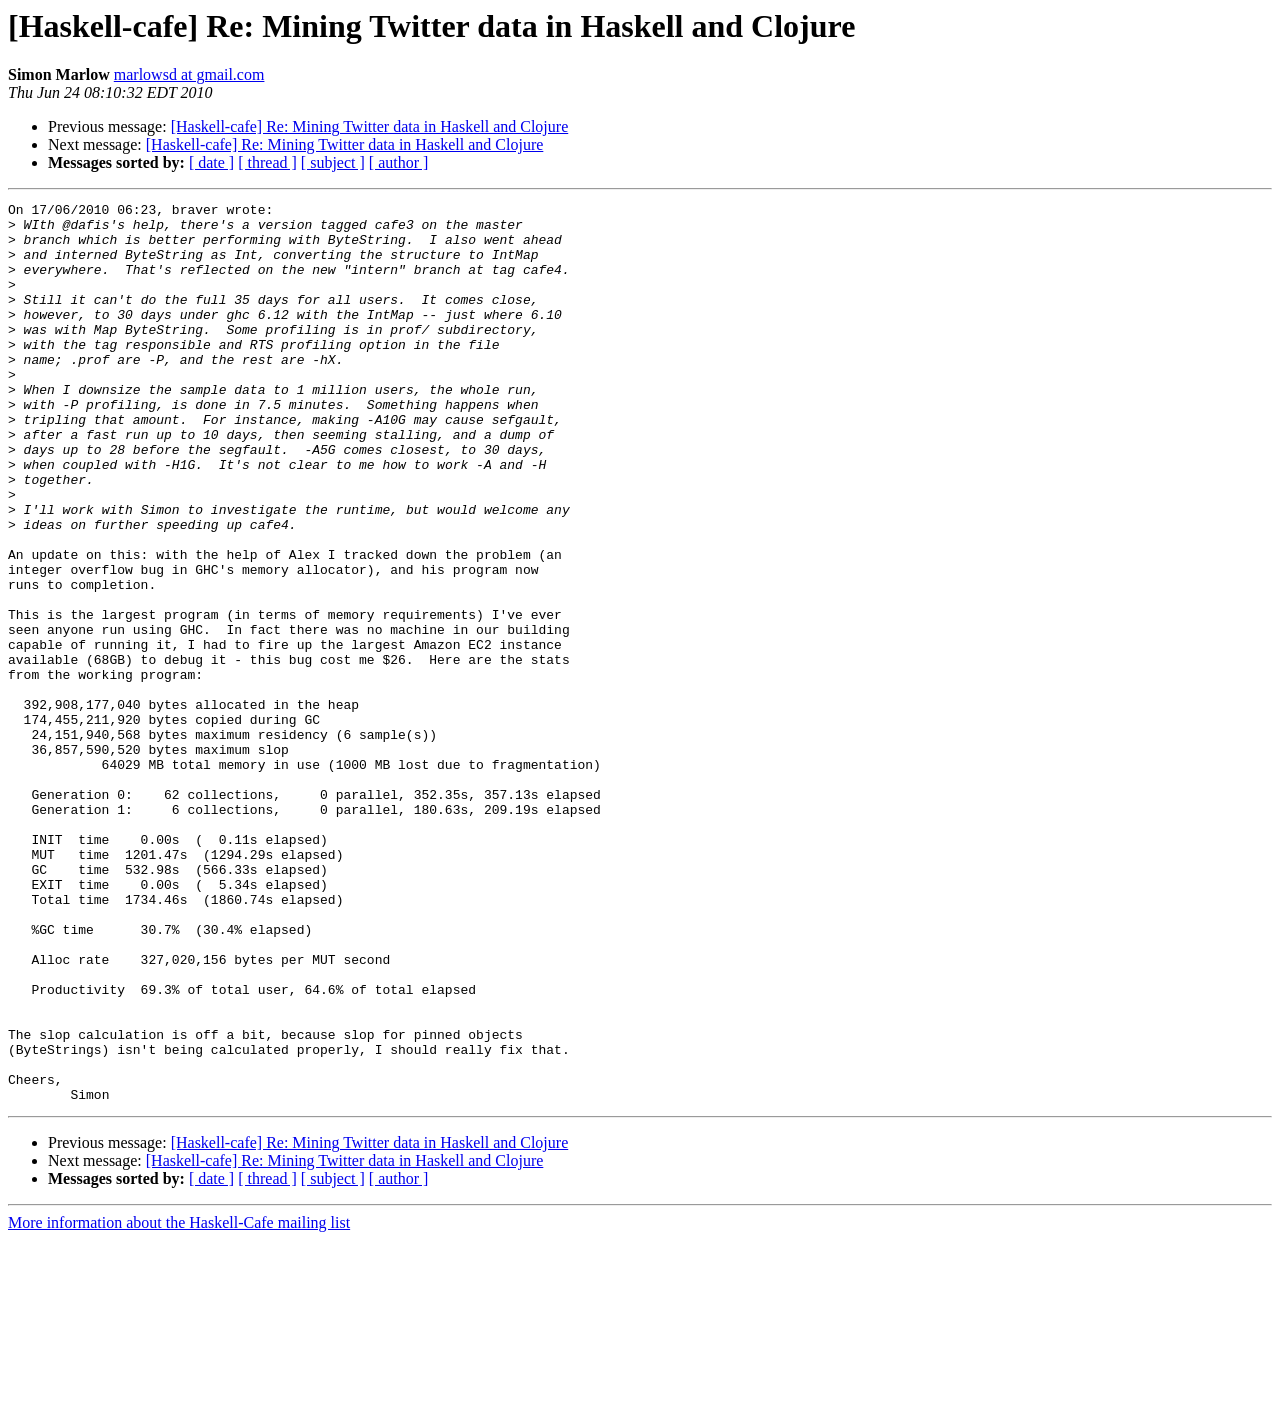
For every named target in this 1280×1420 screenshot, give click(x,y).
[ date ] (211, 162)
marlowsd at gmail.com (189, 74)
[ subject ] (333, 162)
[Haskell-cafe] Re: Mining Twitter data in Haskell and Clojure (370, 126)
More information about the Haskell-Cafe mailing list (179, 1402)
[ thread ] (267, 162)
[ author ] (399, 162)
